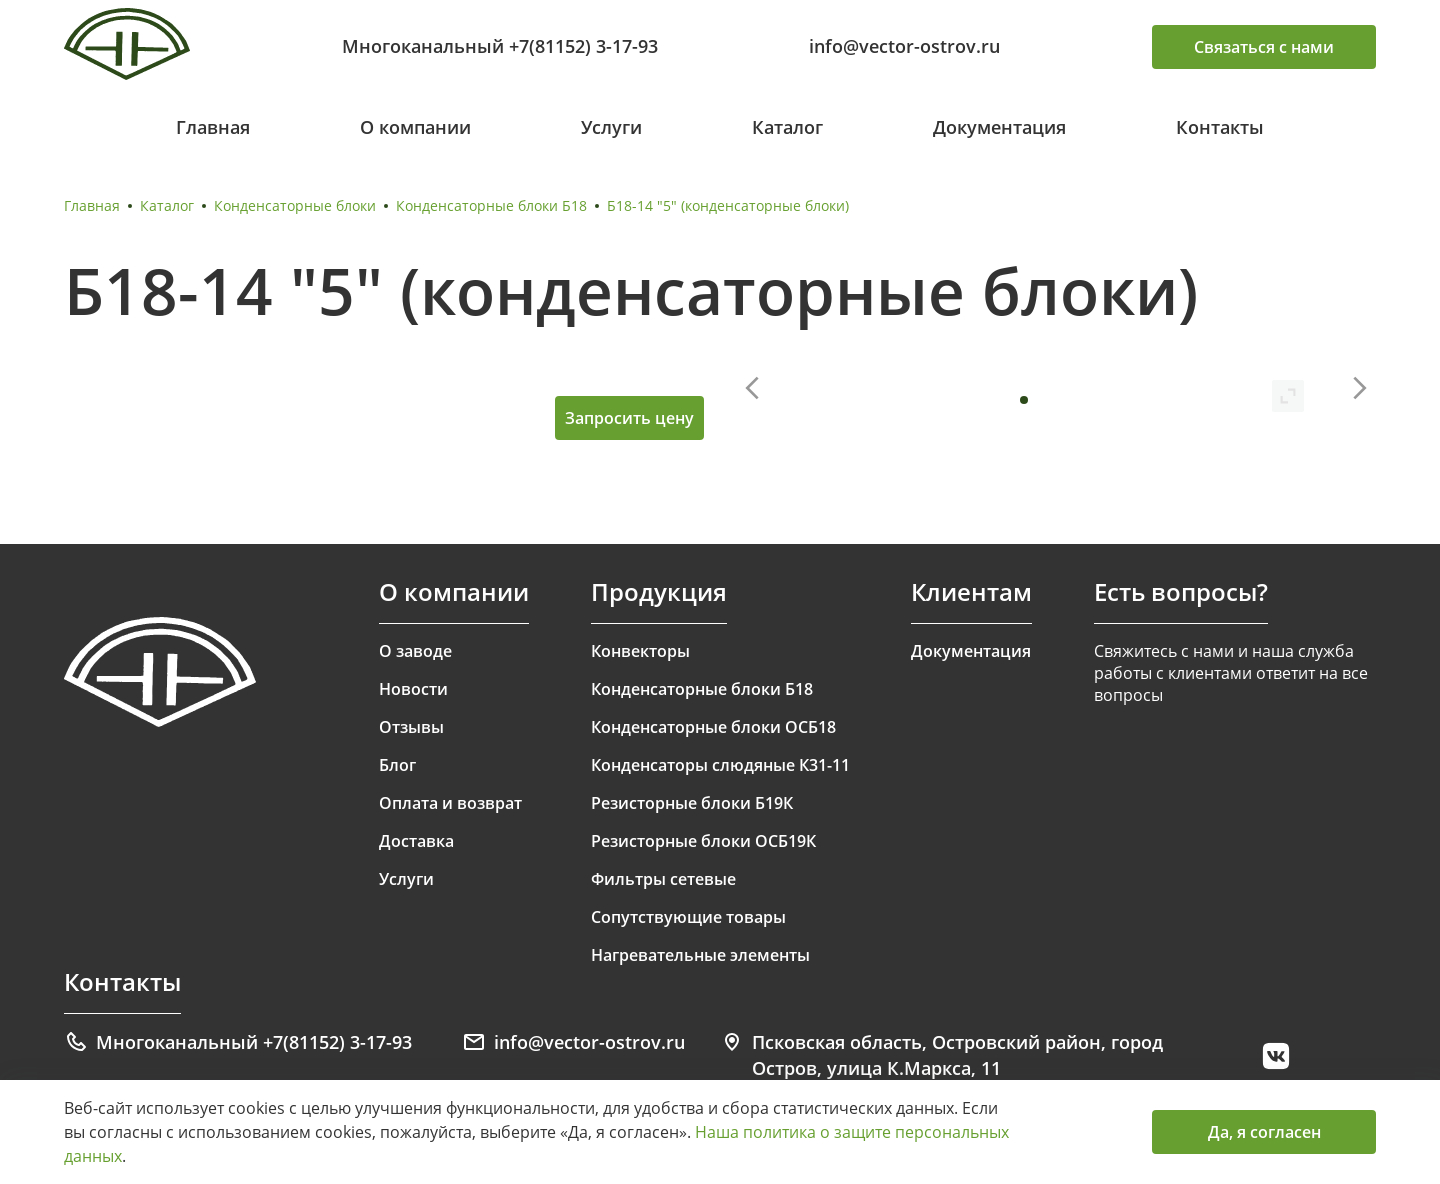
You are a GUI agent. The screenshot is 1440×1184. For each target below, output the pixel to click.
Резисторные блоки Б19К (692, 803)
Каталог (787, 127)
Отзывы (411, 727)
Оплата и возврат (450, 803)
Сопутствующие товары (688, 917)
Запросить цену (629, 418)
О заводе (415, 651)
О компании (415, 127)
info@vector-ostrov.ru (904, 46)
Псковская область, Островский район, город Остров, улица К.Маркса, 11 (941, 1055)
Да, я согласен (1264, 1132)
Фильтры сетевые (663, 879)
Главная (213, 127)
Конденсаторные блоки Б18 (491, 205)
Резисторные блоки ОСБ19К (703, 841)
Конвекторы (640, 651)
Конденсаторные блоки (295, 205)
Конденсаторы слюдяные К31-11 (720, 765)
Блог (397, 765)
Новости (413, 689)
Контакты (1220, 127)
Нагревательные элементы (700, 955)
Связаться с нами (1264, 47)
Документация (999, 127)
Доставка (416, 841)
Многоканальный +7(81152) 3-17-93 (500, 46)
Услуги (611, 127)
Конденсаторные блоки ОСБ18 (713, 727)
